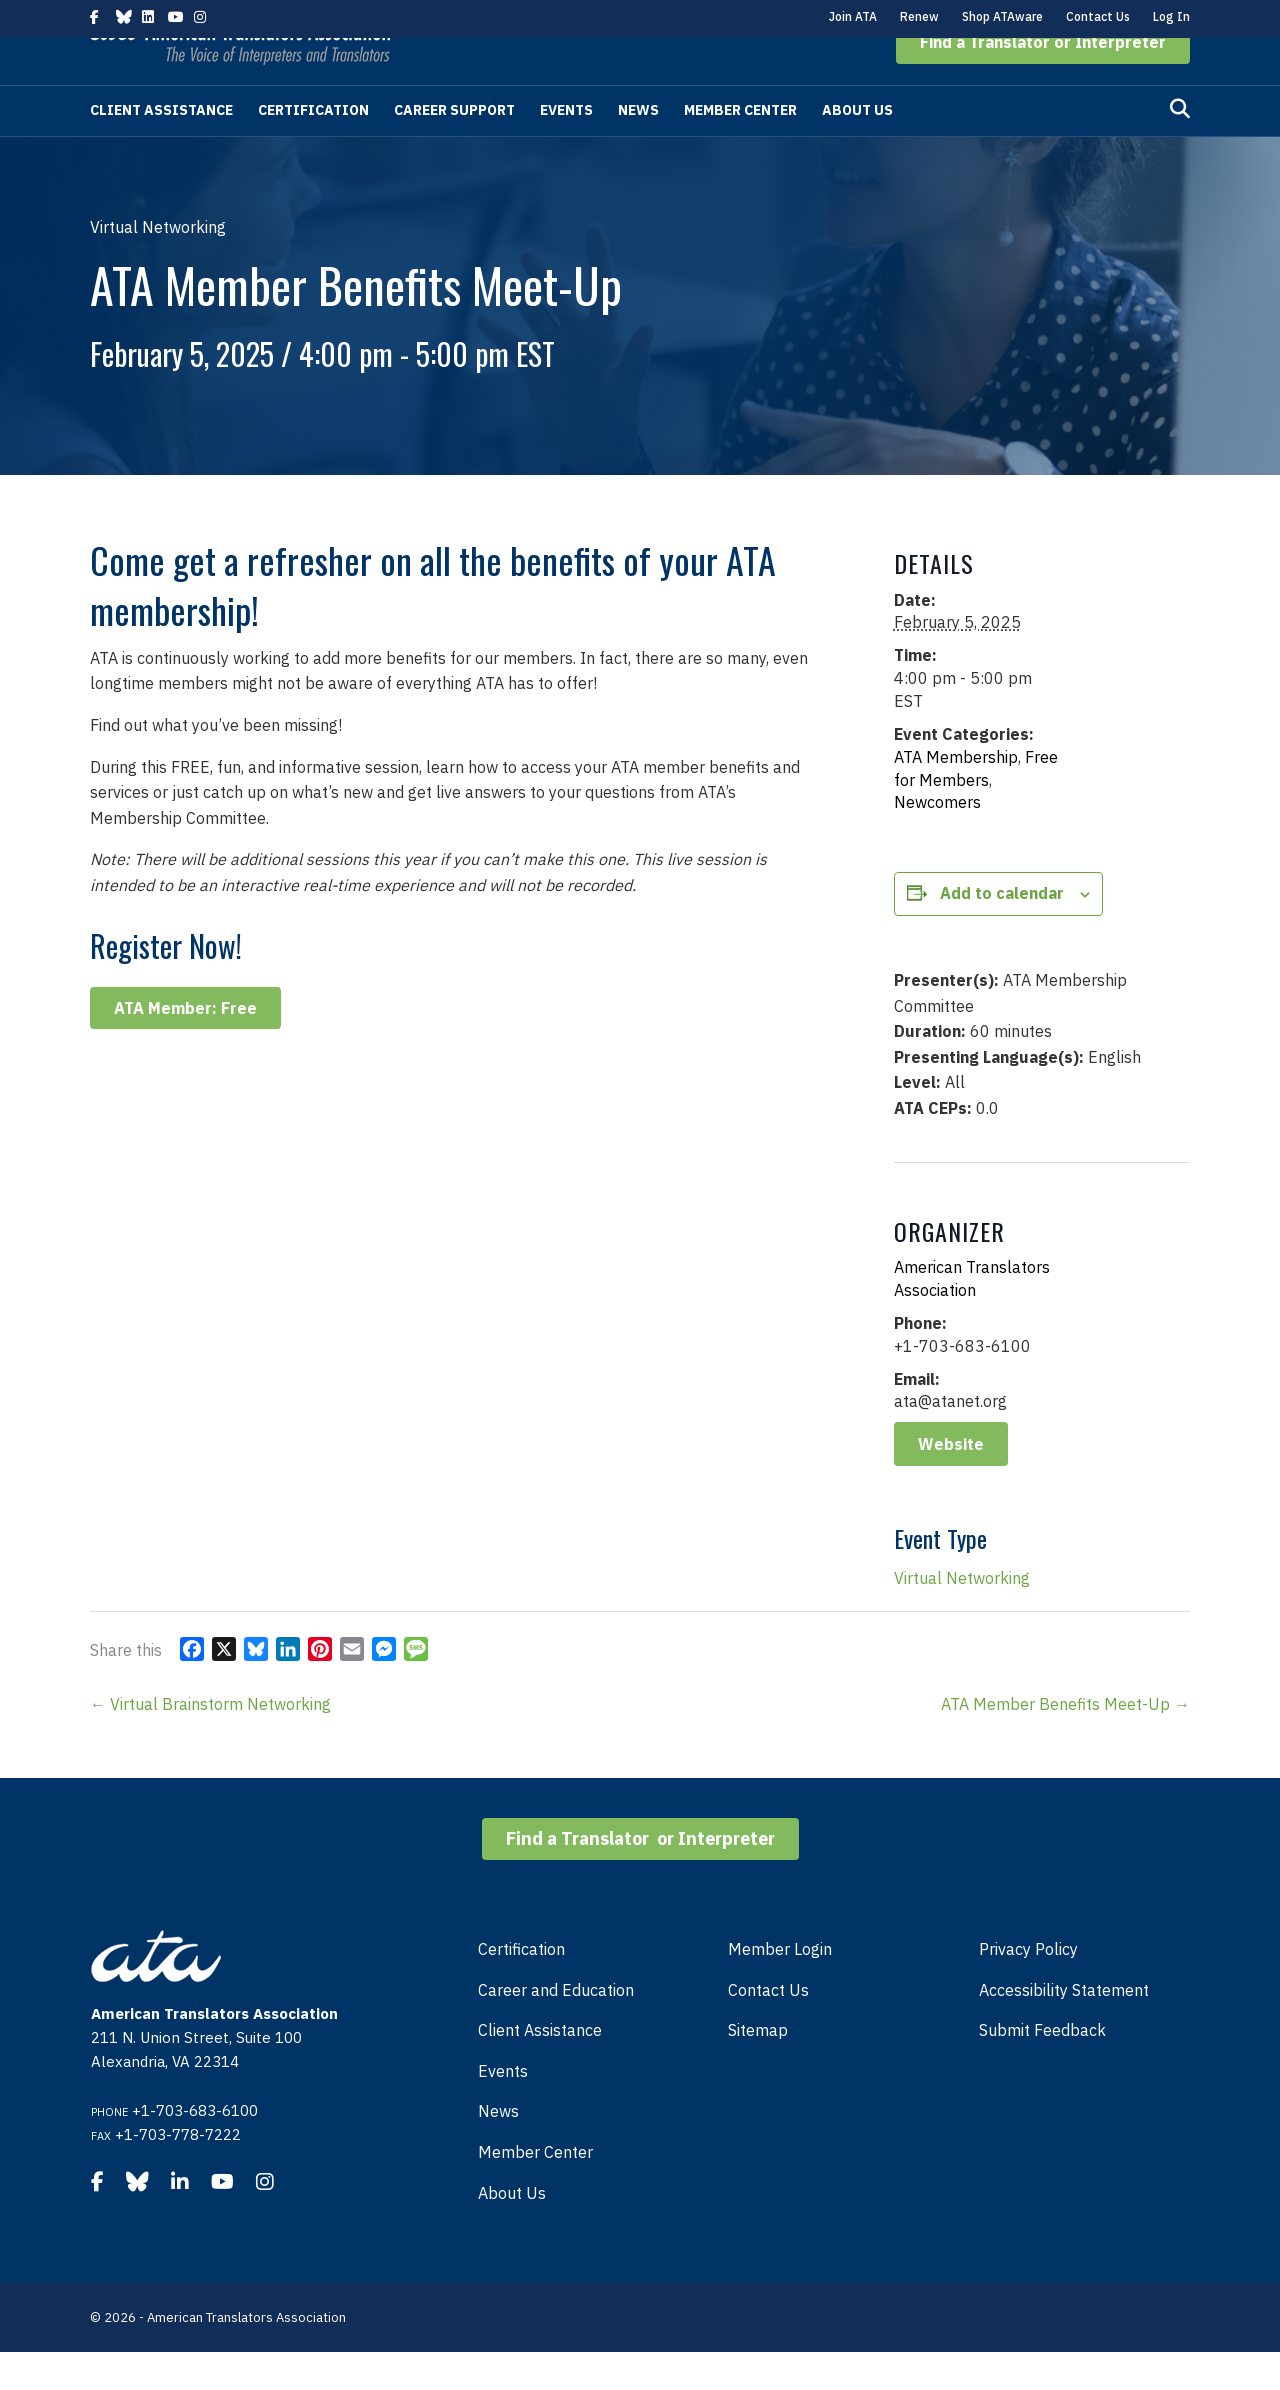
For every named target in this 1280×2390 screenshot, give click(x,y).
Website (951, 1482)
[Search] (1180, 147)
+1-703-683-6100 (195, 2148)
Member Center (740, 148)
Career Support (454, 148)
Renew (919, 16)
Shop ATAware (1002, 16)
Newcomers (937, 840)
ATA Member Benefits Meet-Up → (1065, 1742)
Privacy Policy (1028, 1987)
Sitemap (758, 2068)
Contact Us (1098, 16)
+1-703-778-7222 (178, 2172)
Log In (1171, 16)
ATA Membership (956, 795)
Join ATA (853, 16)
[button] (1043, 80)
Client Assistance (161, 148)
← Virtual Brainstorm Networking (210, 1742)
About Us (857, 148)
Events (566, 148)
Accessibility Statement (1064, 2028)
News (638, 148)
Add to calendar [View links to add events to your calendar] (1002, 931)
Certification (313, 148)
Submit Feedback (1042, 2068)
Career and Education (556, 2028)
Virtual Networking (962, 1616)
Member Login (780, 1987)
